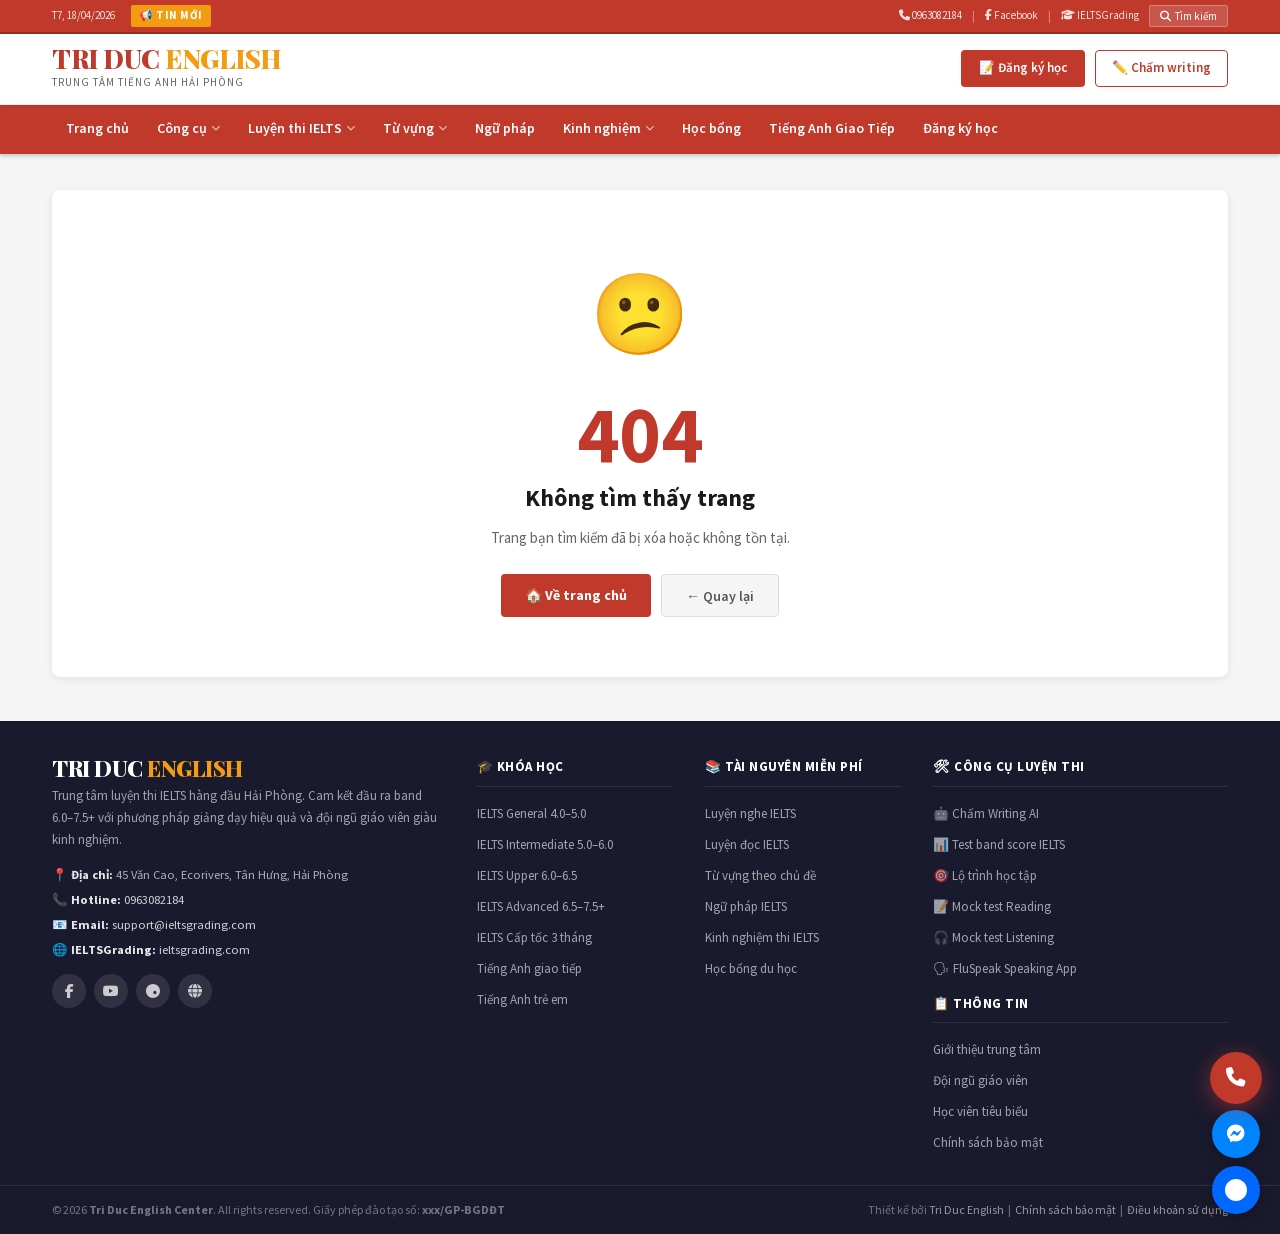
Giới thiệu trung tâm (987, 1049)
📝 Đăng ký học (1023, 67)
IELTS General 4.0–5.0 (531, 813)
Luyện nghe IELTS (750, 813)
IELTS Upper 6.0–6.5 (527, 875)
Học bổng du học (751, 968)
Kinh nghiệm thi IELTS (762, 937)
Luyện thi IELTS (301, 128)
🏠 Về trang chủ (576, 595)
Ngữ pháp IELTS (746, 906)
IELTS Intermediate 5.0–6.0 (545, 844)
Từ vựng (415, 128)
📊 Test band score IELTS (999, 844)
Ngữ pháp (505, 128)
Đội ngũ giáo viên (980, 1080)
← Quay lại (720, 596)
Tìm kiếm (1188, 16)
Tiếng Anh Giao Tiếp (832, 128)
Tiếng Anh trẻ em (522, 999)
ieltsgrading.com (204, 949)
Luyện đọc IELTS (747, 844)
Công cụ (188, 128)
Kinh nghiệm (608, 128)
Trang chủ (97, 128)
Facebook (1011, 15)
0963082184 (930, 15)
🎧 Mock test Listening (993, 937)
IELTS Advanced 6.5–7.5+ (541, 906)
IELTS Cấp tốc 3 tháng (534, 937)
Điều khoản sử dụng (1177, 1209)
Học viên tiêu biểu (980, 1111)
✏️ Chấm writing (1161, 67)
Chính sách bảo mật (988, 1142)
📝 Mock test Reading (992, 906)
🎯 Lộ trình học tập (985, 875)
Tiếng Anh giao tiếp (529, 968)
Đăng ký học (960, 128)
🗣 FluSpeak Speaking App (1005, 968)
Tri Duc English (966, 1209)
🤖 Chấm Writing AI (986, 813)
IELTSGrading (1100, 15)
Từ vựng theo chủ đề (760, 875)
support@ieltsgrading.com (184, 924)
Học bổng (711, 128)
